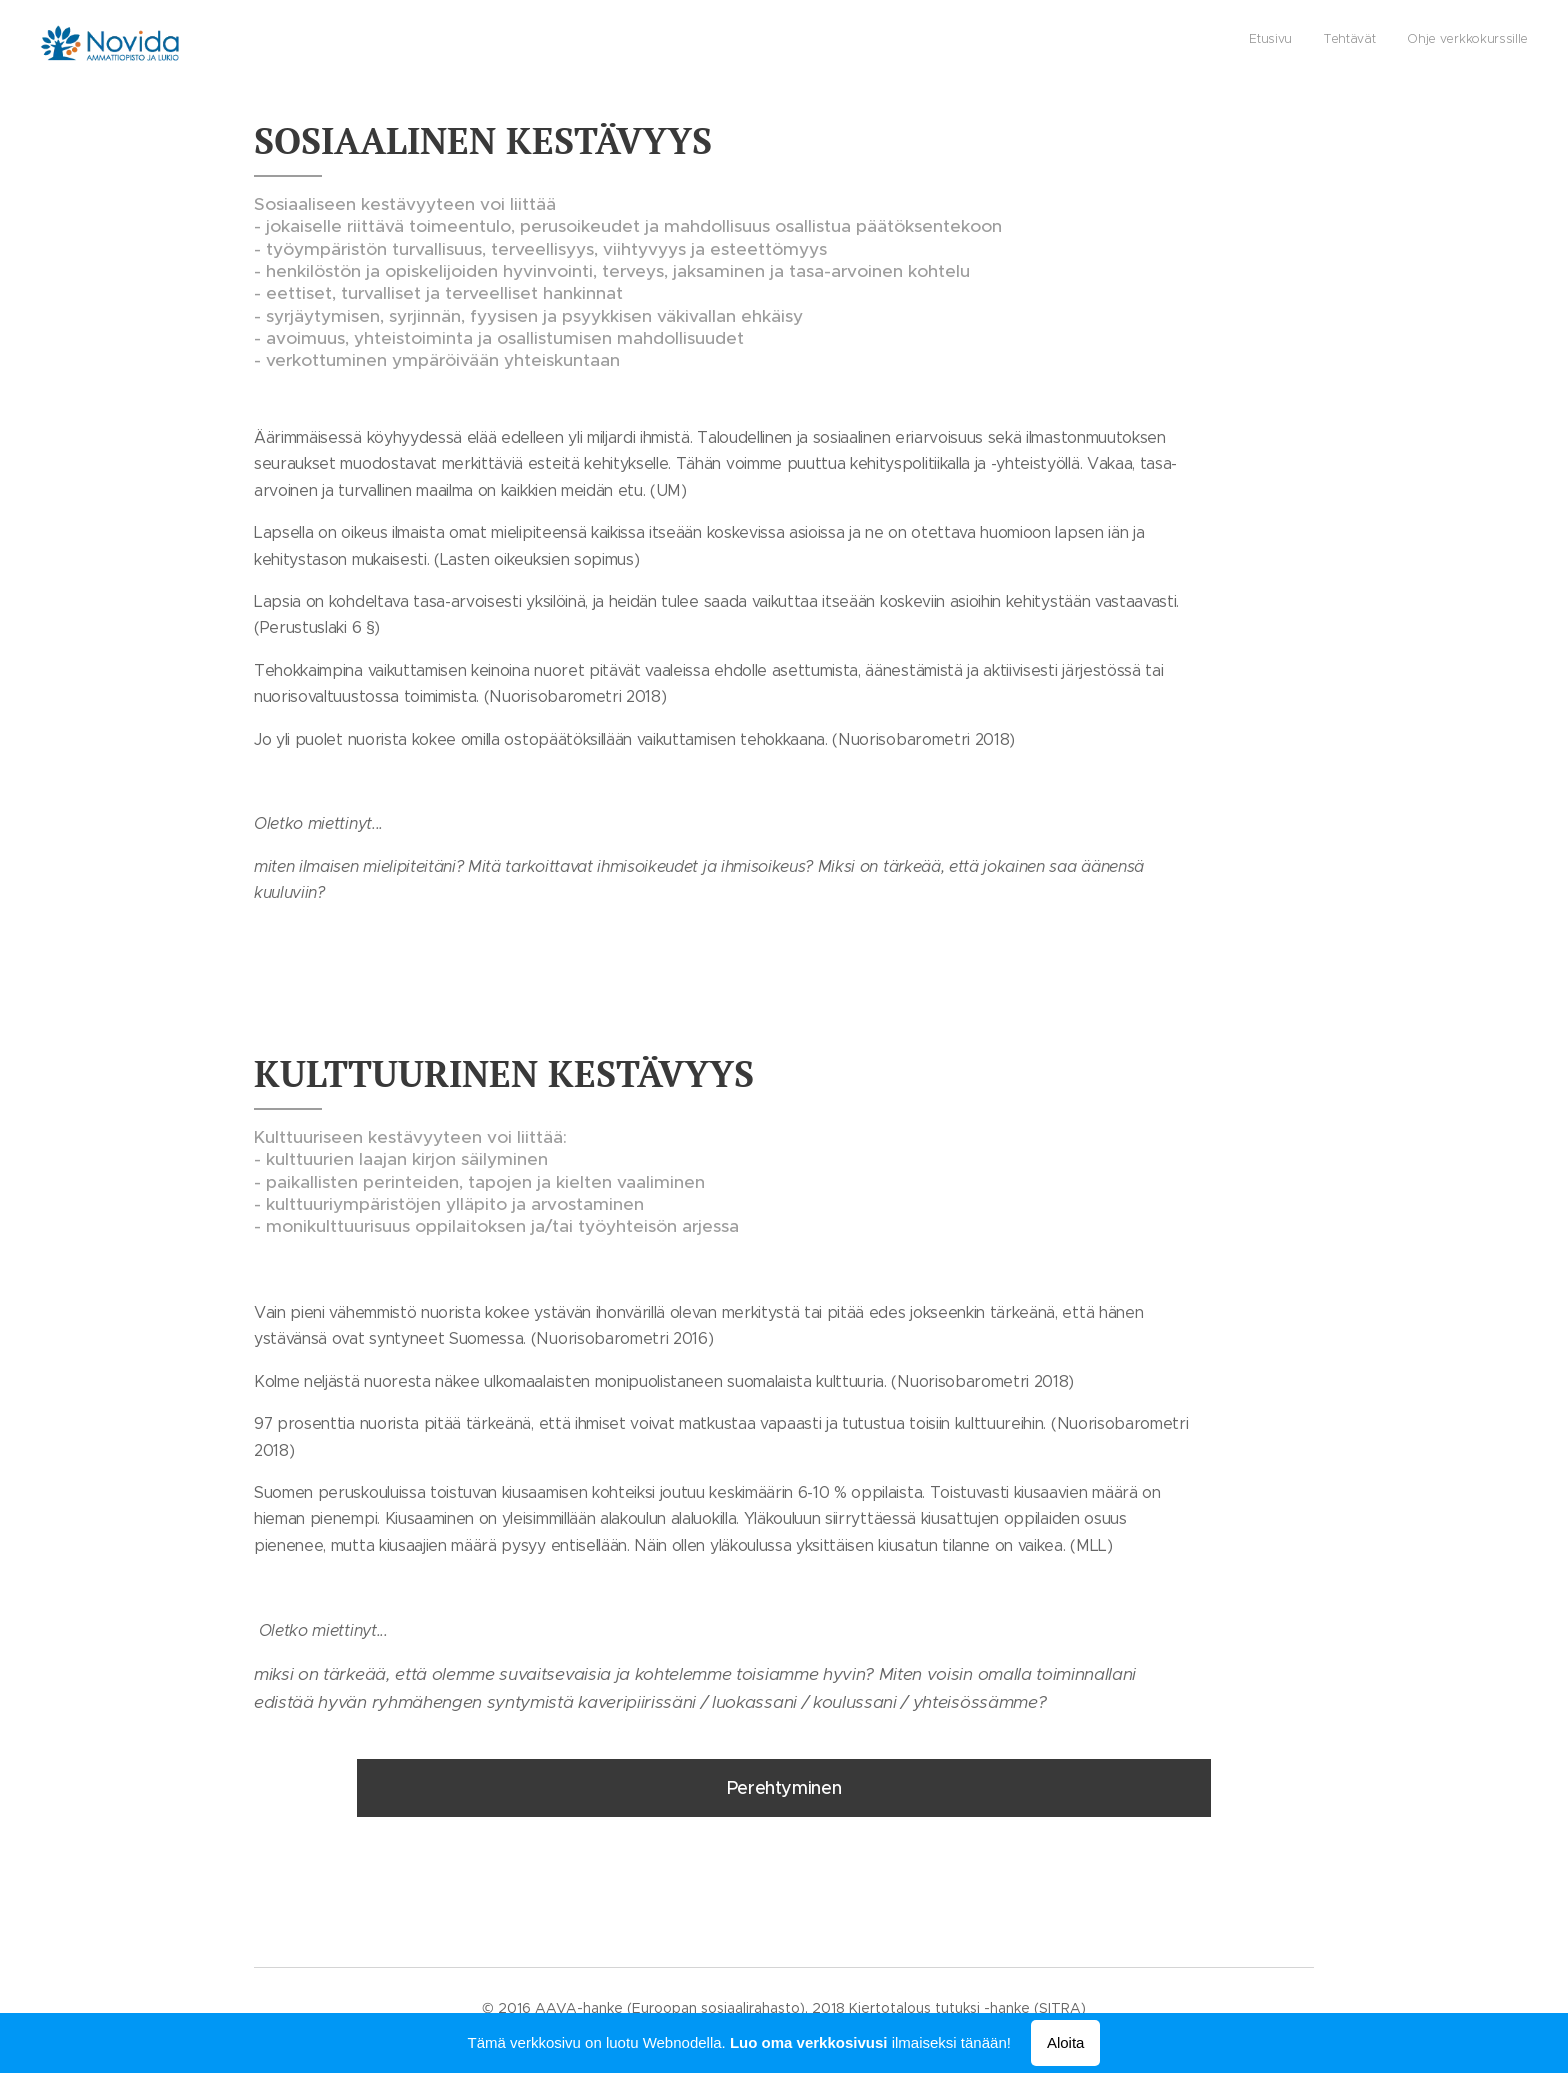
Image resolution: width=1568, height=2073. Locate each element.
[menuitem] (1469, 41)
